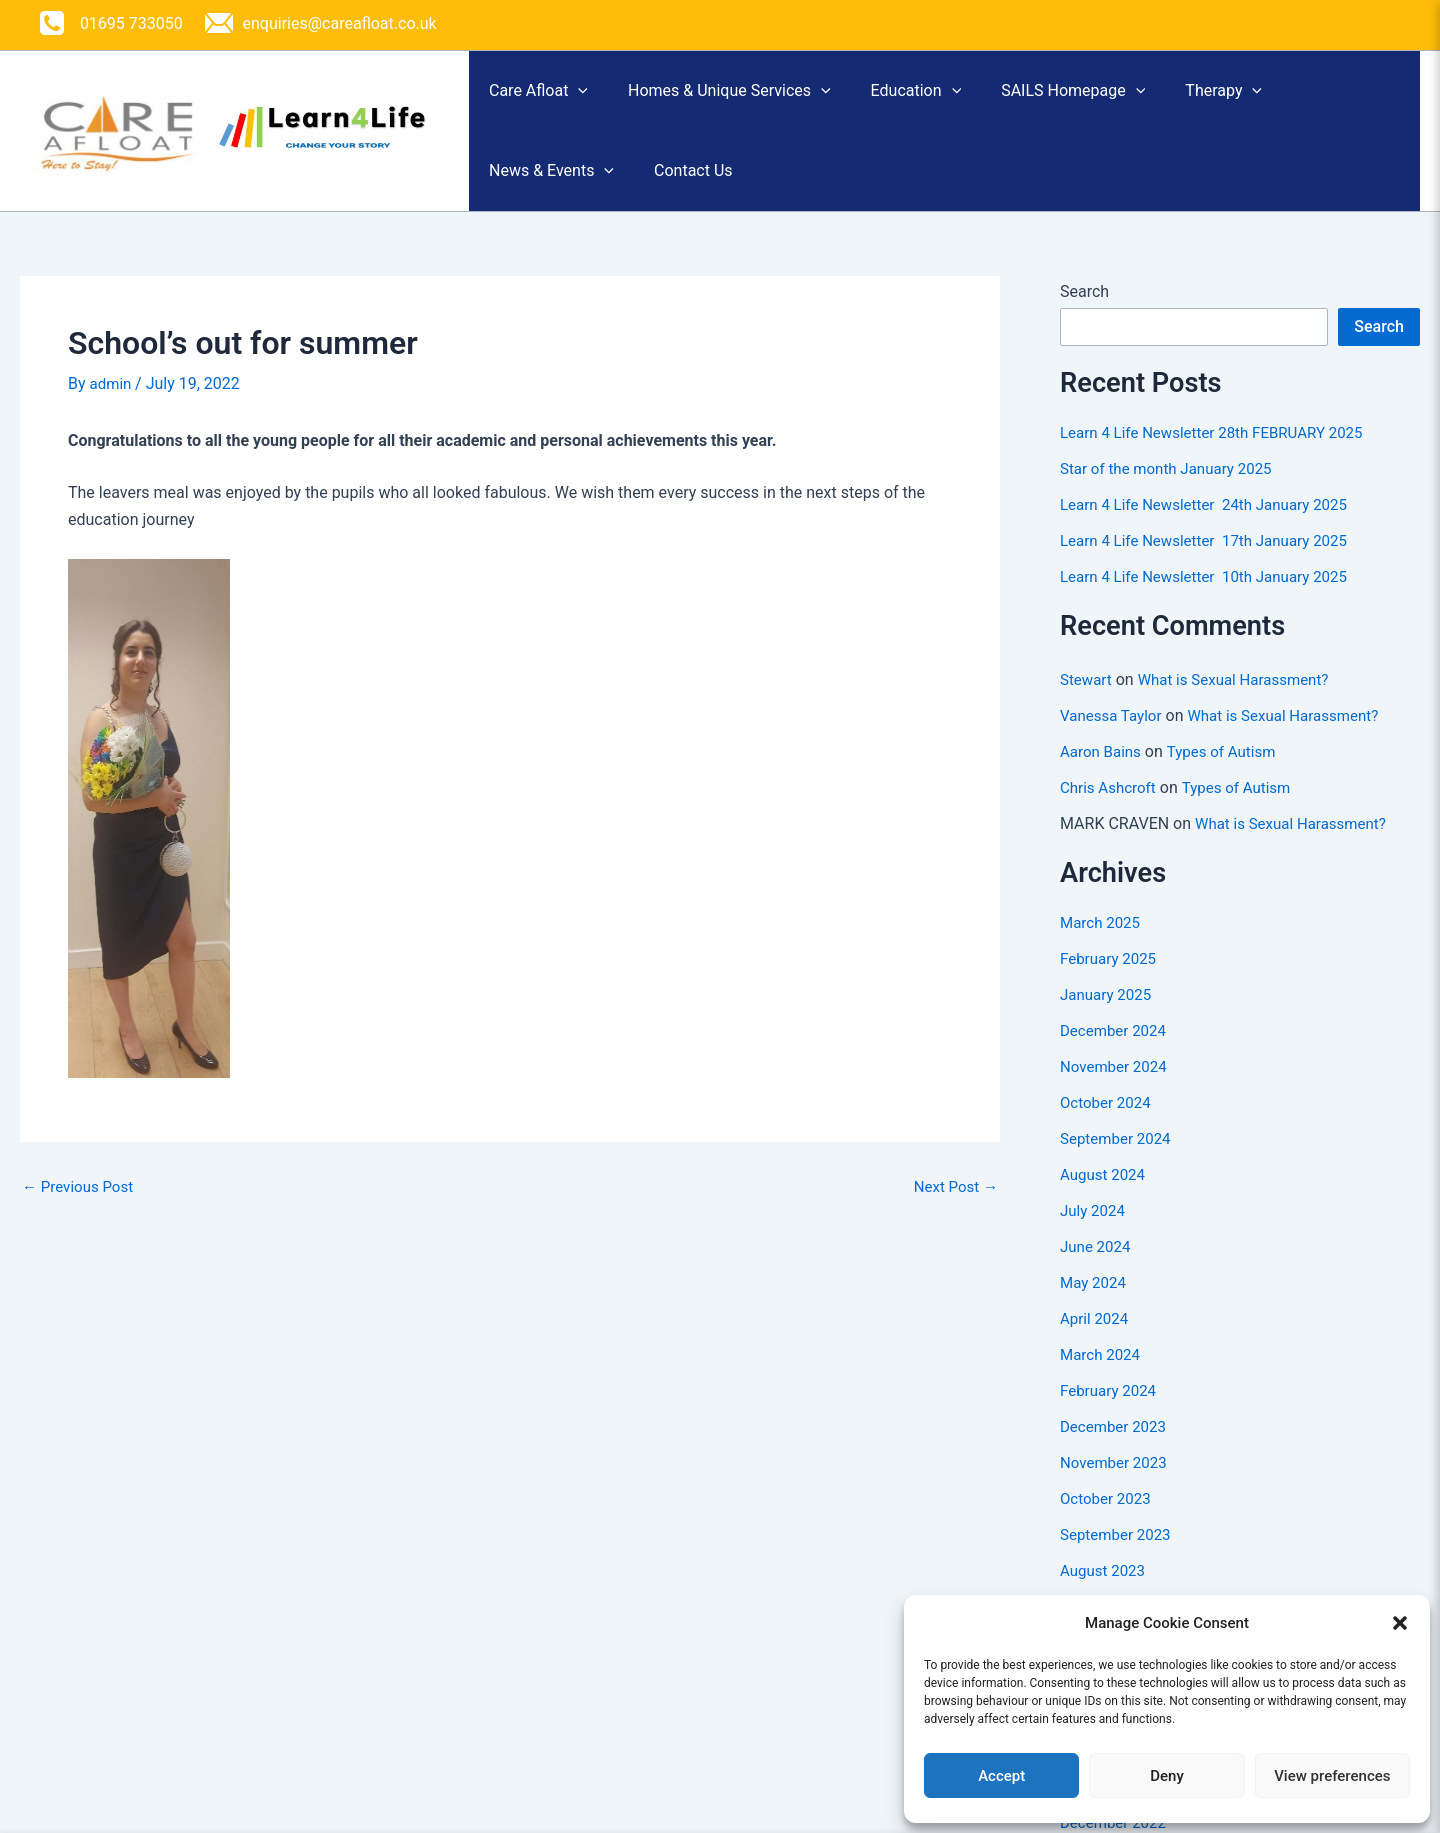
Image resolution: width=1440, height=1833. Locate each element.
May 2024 (1095, 1310)
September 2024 (1119, 1166)
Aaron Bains (1103, 779)
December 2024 (1116, 1058)
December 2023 (1116, 1454)
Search (1084, 319)
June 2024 (1097, 1274)
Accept (1001, 1776)
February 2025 (1111, 986)
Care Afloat (548, 98)
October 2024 (1108, 1130)
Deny (1167, 1776)
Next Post (953, 1214)
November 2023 (1116, 1490)
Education (966, 98)
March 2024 (1102, 1382)
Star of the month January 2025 (1172, 496)
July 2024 (1094, 1238)
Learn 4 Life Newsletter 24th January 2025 (1212, 532)
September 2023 (1119, 1562)
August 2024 (1105, 1202)
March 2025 (1102, 950)
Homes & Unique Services (759, 98)
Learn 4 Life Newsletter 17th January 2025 (1212, 568)
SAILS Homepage (1143, 98)
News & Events (561, 192)
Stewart (1087, 707)
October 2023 (1108, 1526)
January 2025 (1108, 1022)
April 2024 (1096, 1346)
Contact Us (723, 191)
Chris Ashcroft (1111, 815)
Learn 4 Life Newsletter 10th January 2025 (1212, 604)
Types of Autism (1230, 779)
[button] (1400, 1623)
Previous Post (81, 1214)
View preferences (1332, 1776)
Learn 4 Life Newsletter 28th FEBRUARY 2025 (1221, 460)
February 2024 (1111, 1418)
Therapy (1313, 98)
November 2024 (1116, 1094)
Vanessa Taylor (1114, 743)
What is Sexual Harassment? (1242, 707)
